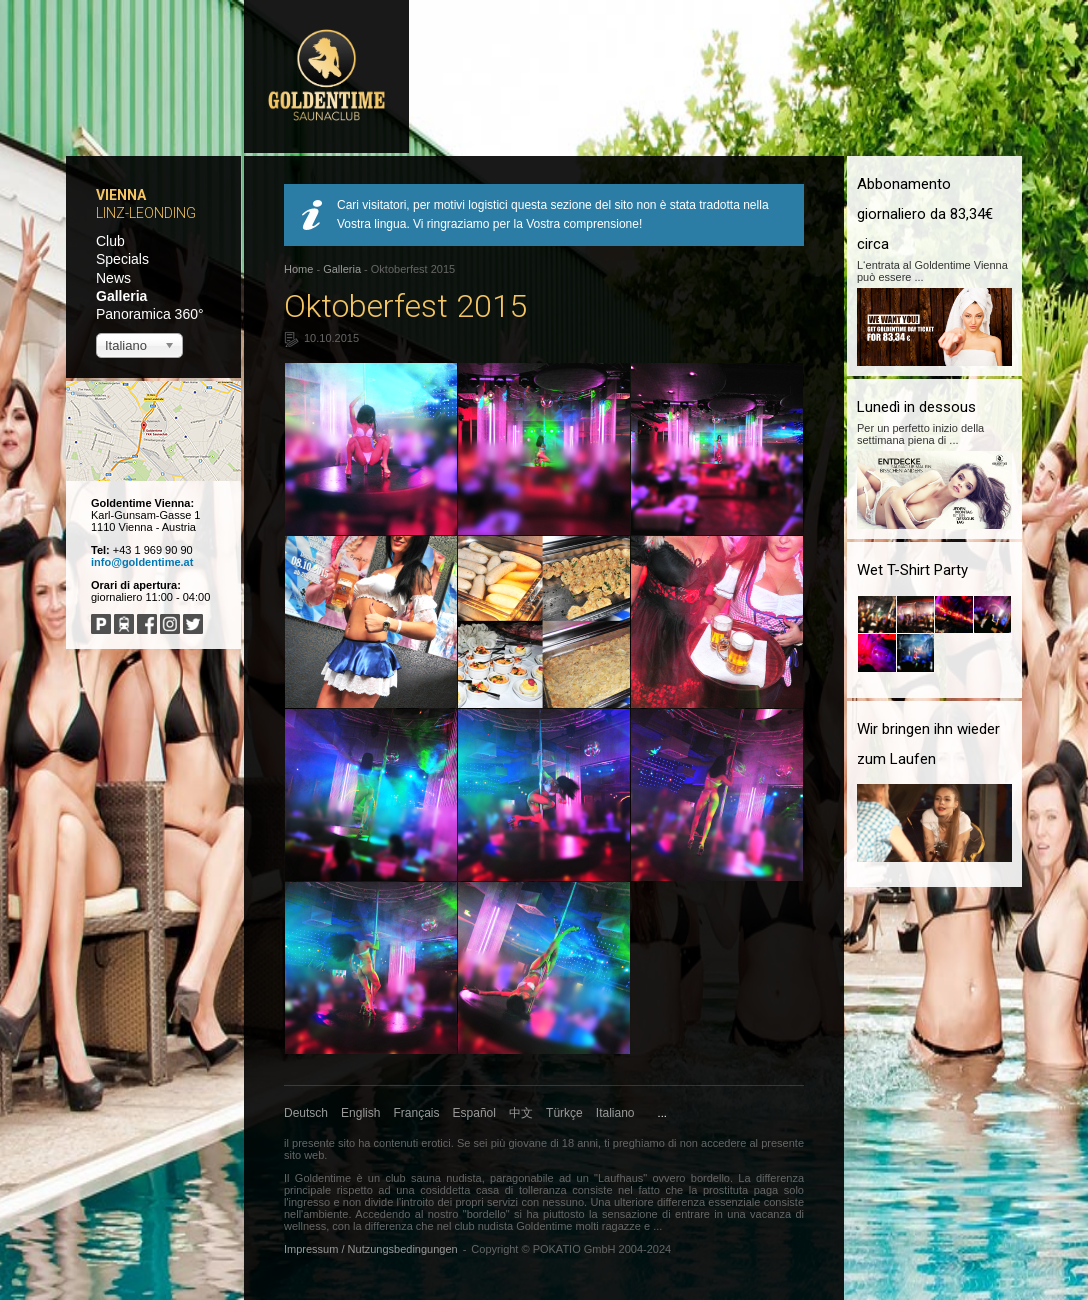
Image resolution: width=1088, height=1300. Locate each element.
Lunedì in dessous (916, 407)
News (113, 278)
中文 (521, 1113)
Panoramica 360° (150, 314)
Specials (122, 259)
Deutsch (306, 1113)
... (662, 1113)
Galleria (121, 296)
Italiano (615, 1113)
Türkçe (564, 1113)
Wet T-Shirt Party (912, 570)
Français (417, 1113)
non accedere (713, 1143)
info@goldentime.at (142, 562)
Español (474, 1113)
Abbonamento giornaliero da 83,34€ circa (925, 214)
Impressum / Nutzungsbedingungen (371, 1249)
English (360, 1113)
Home (298, 269)
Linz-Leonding (146, 213)
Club (110, 241)
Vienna (121, 195)
